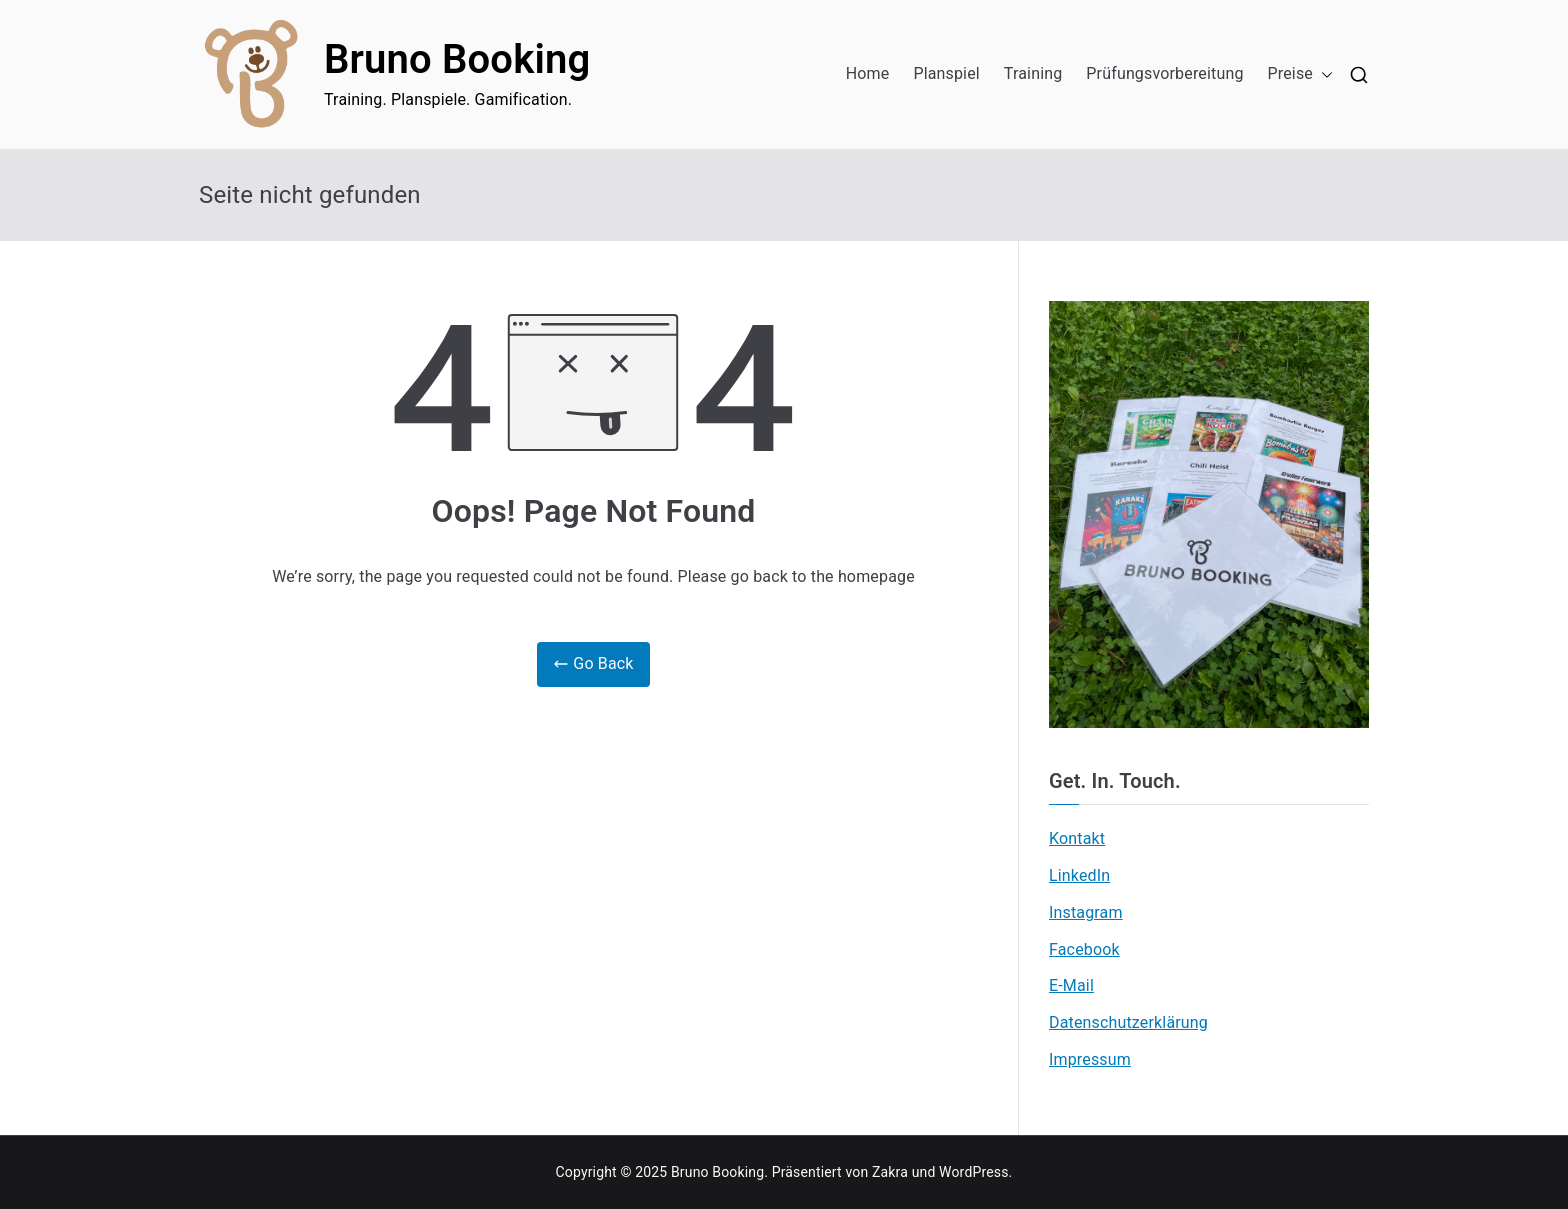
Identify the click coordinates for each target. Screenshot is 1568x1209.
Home (868, 73)
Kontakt (1077, 838)
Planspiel (946, 73)
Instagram (1086, 912)
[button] (1323, 74)
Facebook (1084, 949)
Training (1033, 73)
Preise (1300, 74)
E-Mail (1071, 985)
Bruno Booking (457, 59)
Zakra (890, 1172)
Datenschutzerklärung (1128, 1022)
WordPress (973, 1172)
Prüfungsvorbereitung (1164, 73)
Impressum (1090, 1059)
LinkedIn (1079, 875)
